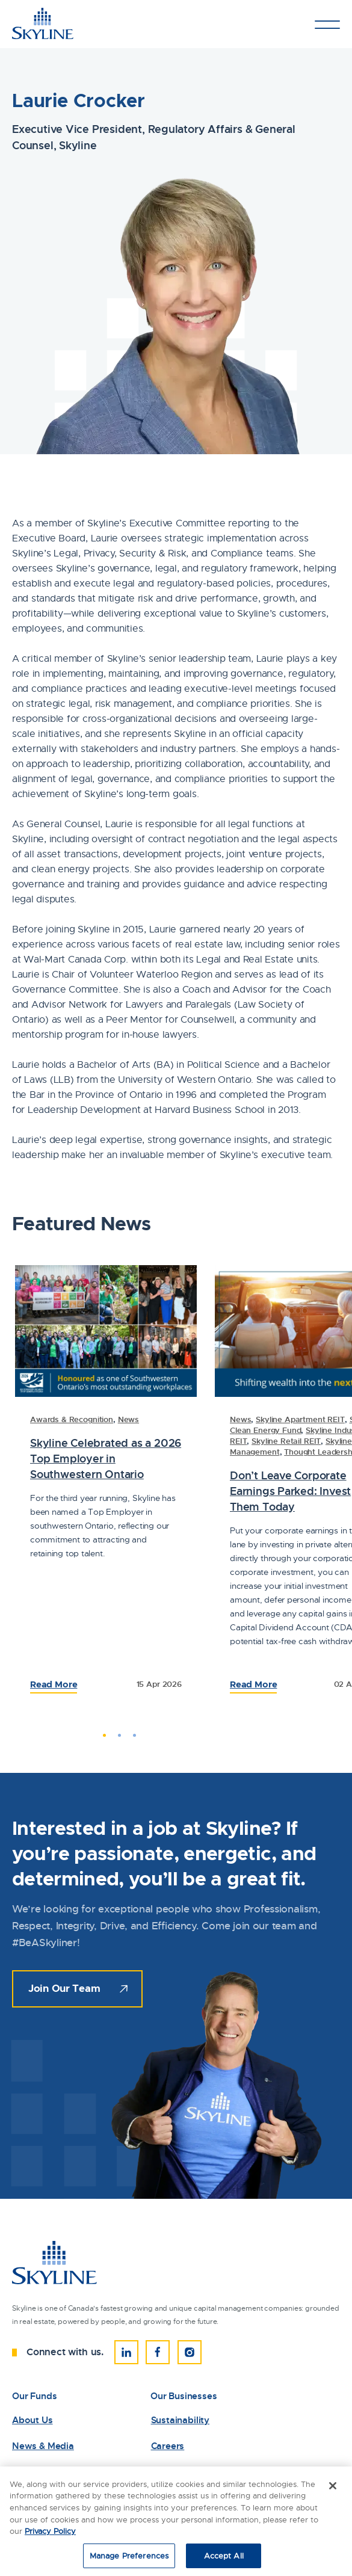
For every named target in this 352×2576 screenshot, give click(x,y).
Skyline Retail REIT (286, 1441)
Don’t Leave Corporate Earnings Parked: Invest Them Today (290, 1491)
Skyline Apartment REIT (300, 1419)
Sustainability (180, 2420)
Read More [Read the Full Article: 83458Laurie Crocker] (53, 1684)
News (128, 1419)
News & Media (43, 2446)
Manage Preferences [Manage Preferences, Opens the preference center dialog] (129, 2561)
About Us (32, 2420)
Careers (168, 2446)
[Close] (333, 2492)
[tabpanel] (106, 1486)
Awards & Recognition (71, 1419)
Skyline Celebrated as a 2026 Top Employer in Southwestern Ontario (105, 1458)
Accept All (224, 2561)
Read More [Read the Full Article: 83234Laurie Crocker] (253, 1684)
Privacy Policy (50, 2537)
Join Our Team (64, 1988)
